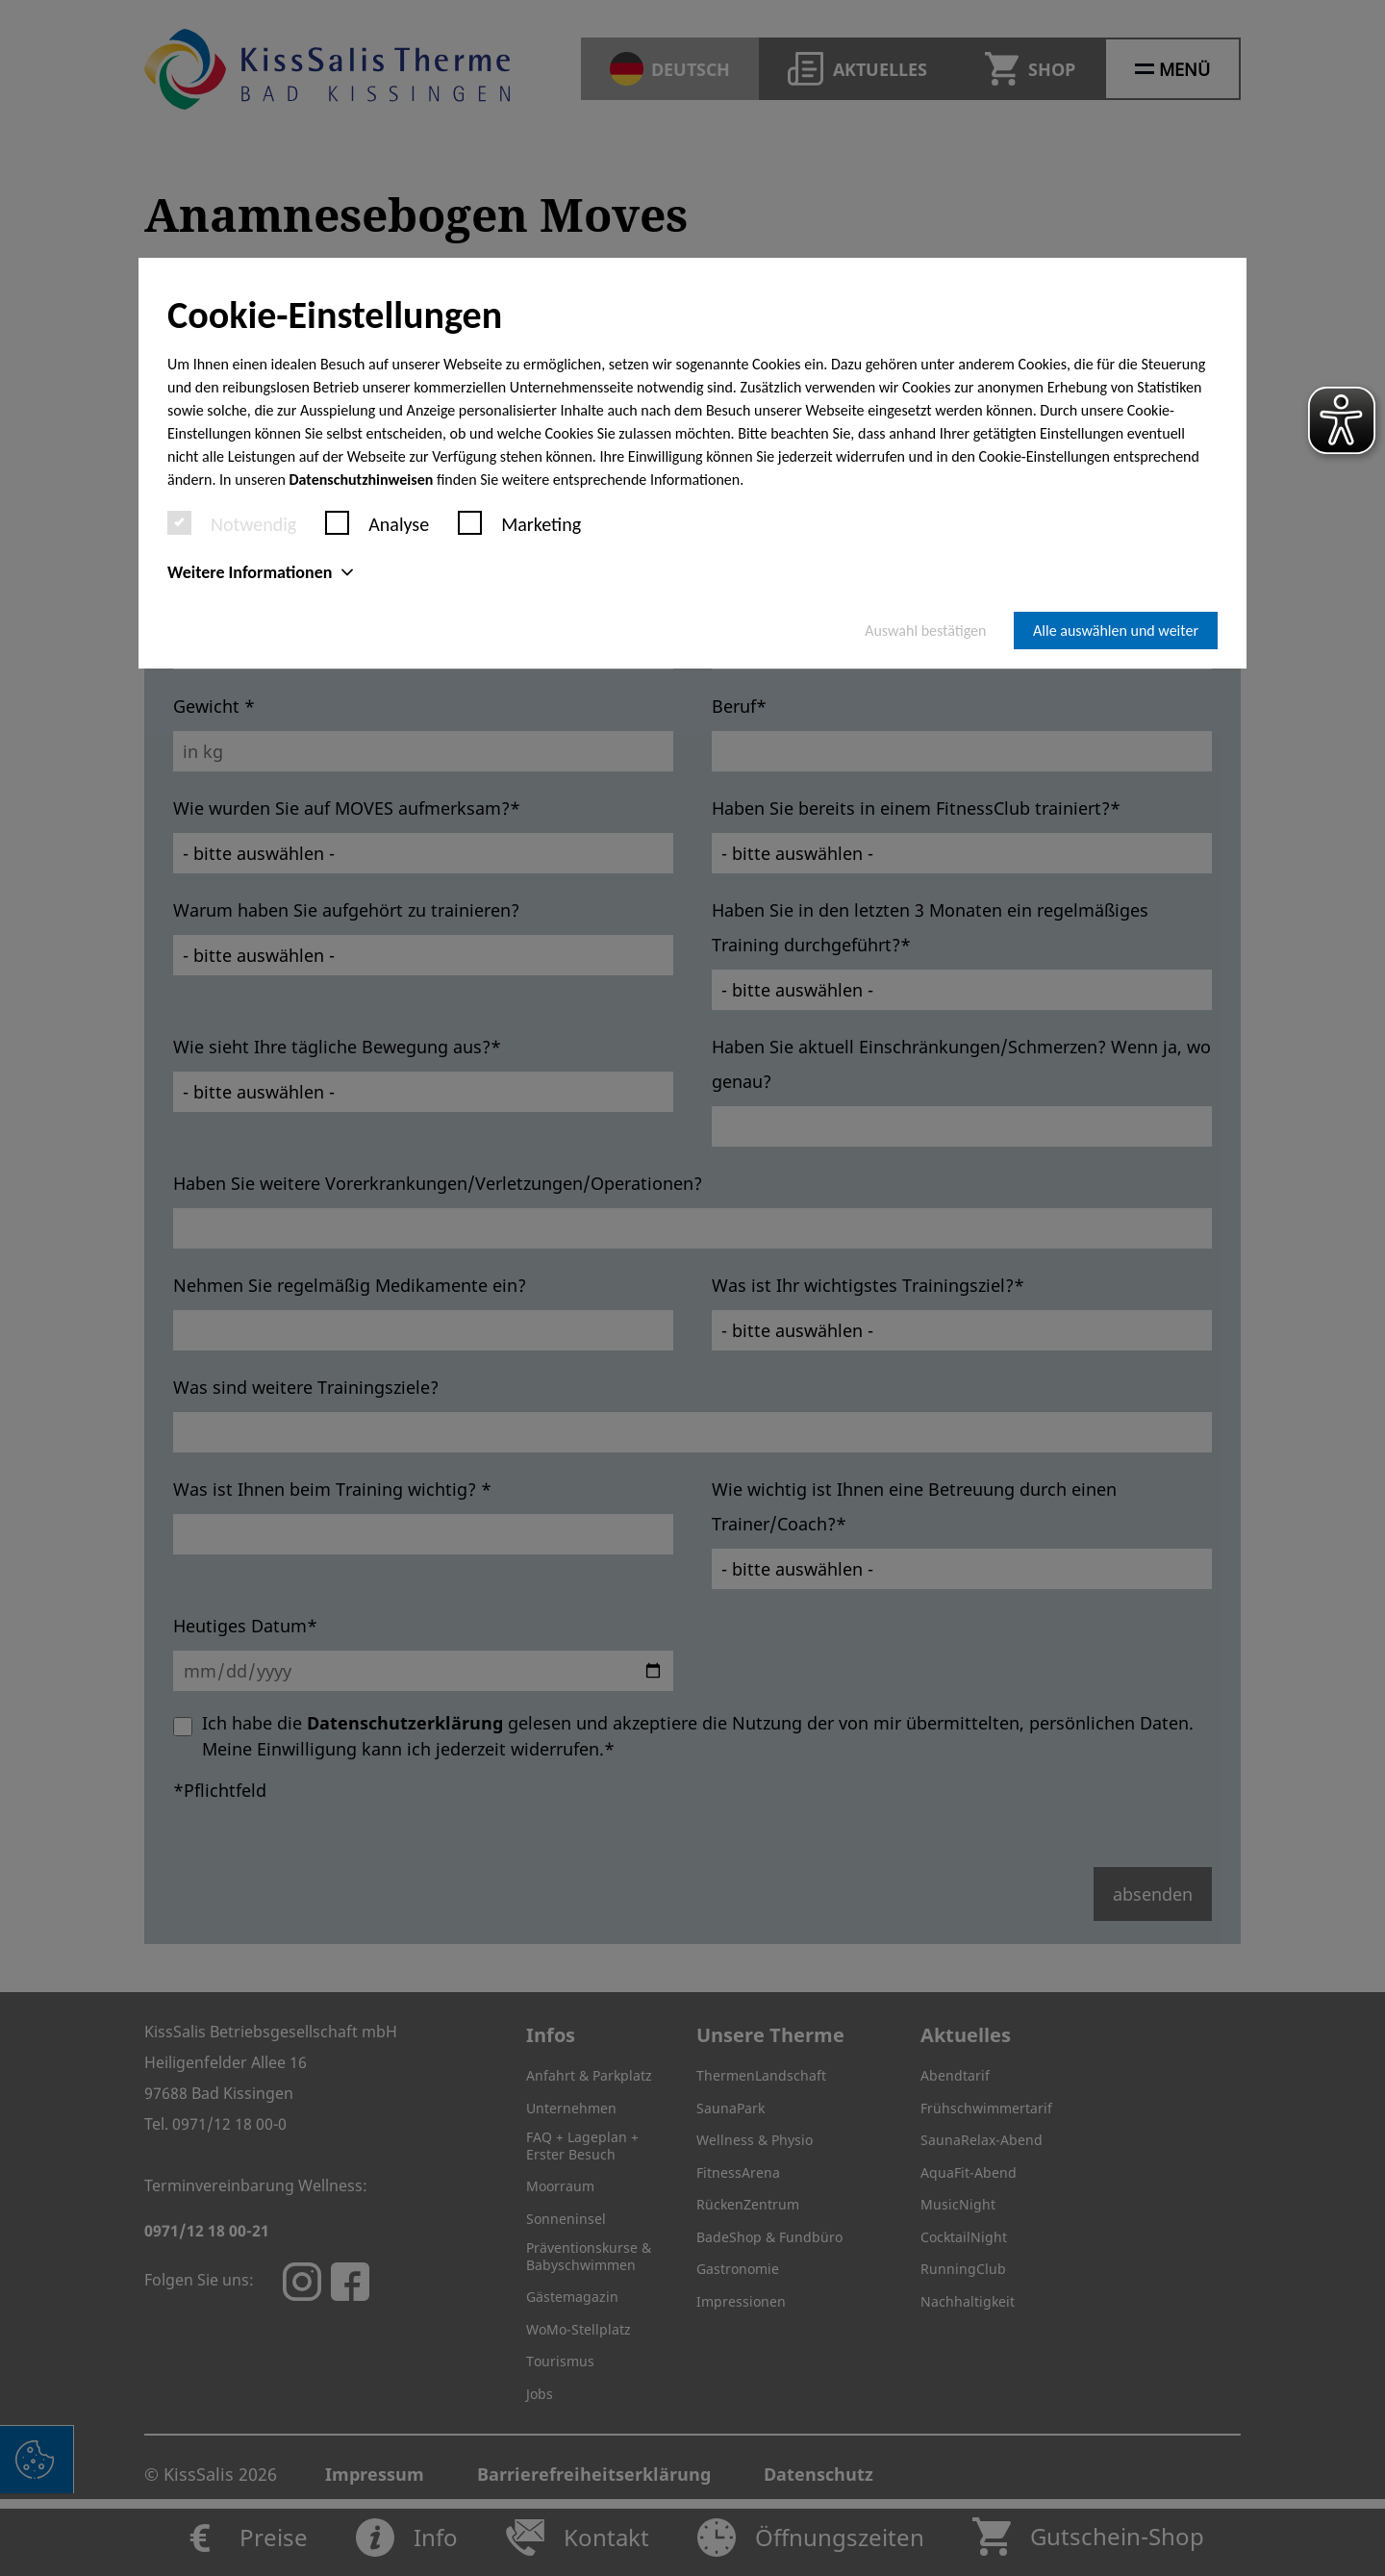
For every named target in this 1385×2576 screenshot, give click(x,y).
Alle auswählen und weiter (1115, 630)
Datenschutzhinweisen (362, 479)
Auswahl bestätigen (925, 630)
